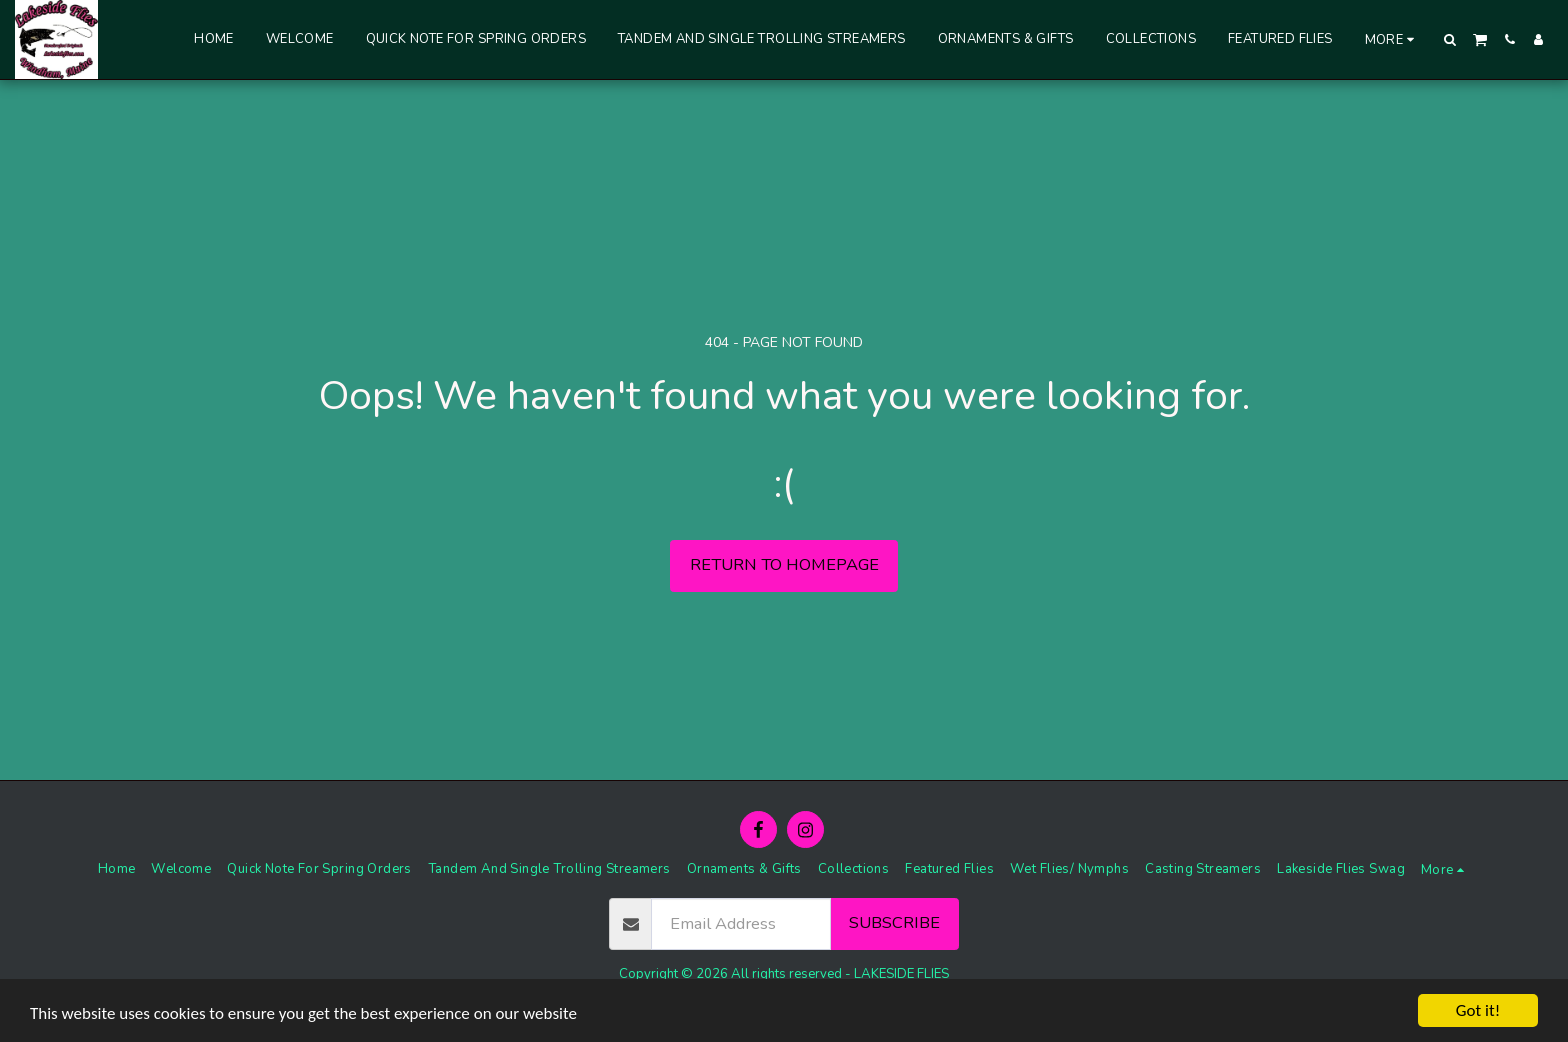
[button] (1450, 39)
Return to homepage (784, 564)
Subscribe (894, 922)
